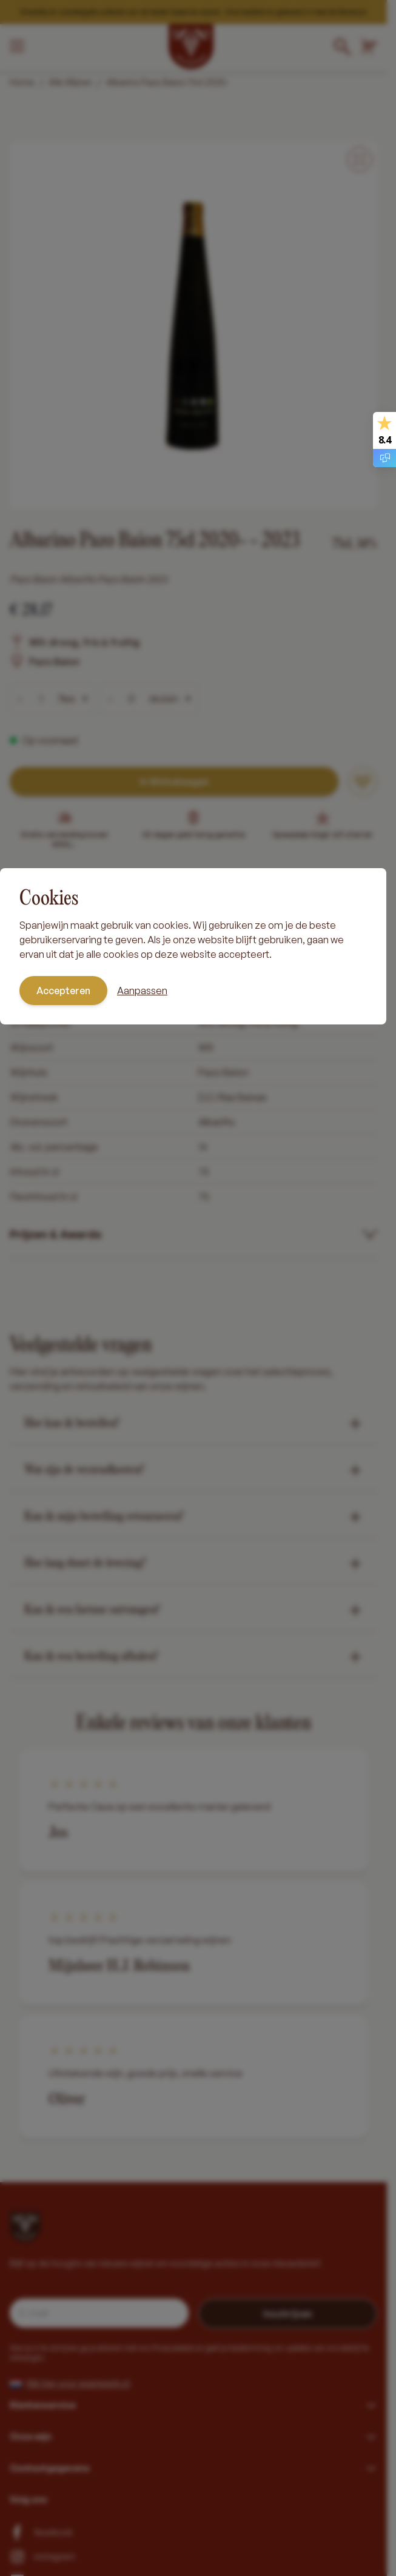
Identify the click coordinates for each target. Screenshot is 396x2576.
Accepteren (63, 990)
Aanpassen (142, 990)
